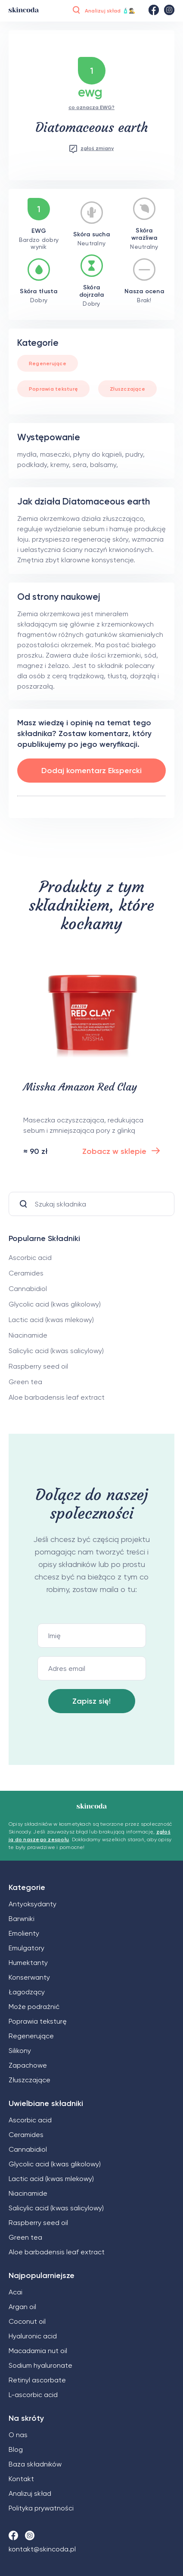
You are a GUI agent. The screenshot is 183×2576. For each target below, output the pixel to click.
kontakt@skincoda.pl (42, 2549)
